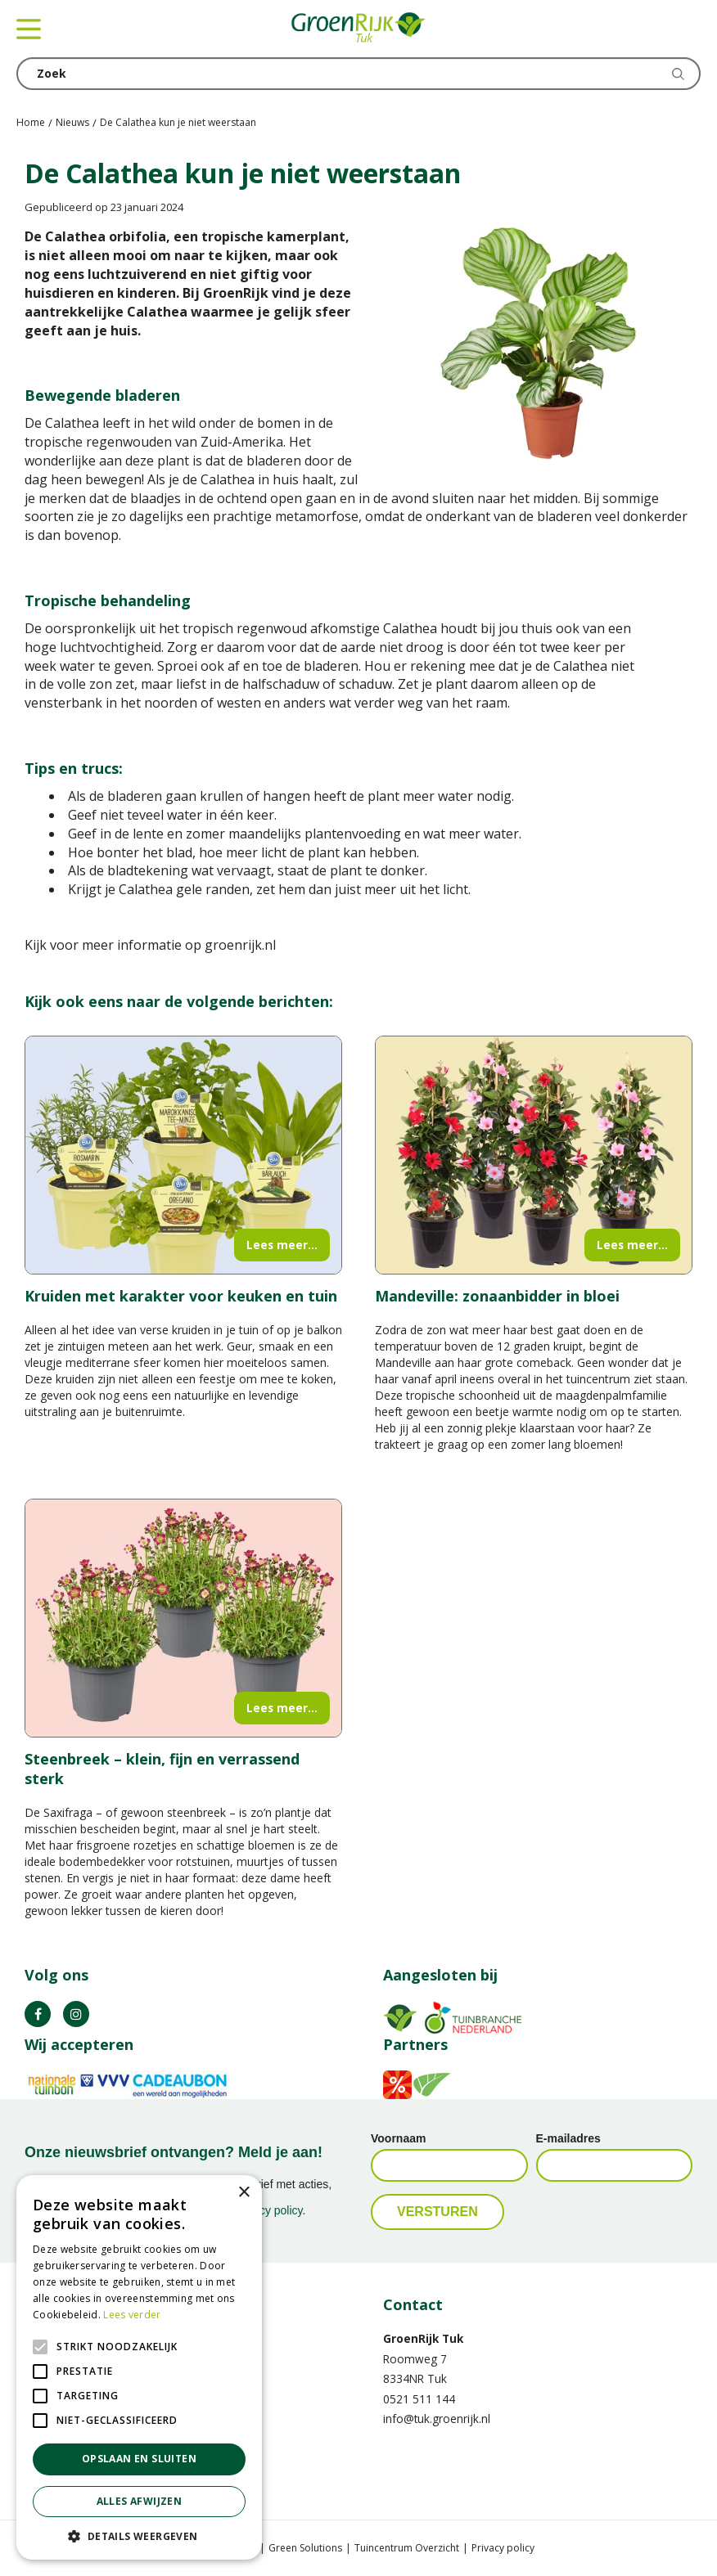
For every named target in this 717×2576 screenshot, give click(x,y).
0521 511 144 (419, 2399)
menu (28, 28)
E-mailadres (568, 2138)
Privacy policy (502, 2548)
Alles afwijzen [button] (140, 2501)
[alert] (139, 2367)
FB (38, 2014)
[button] (139, 2535)
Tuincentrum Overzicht (406, 2548)
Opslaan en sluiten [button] (139, 2459)
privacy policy (269, 2210)
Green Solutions (305, 2548)
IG (76, 2014)
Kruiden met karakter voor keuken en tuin (181, 1296)
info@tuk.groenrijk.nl (436, 2418)
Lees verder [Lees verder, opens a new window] (131, 2315)
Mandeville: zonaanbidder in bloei (497, 1296)
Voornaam (398, 2138)
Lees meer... (282, 1244)
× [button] (243, 2193)
